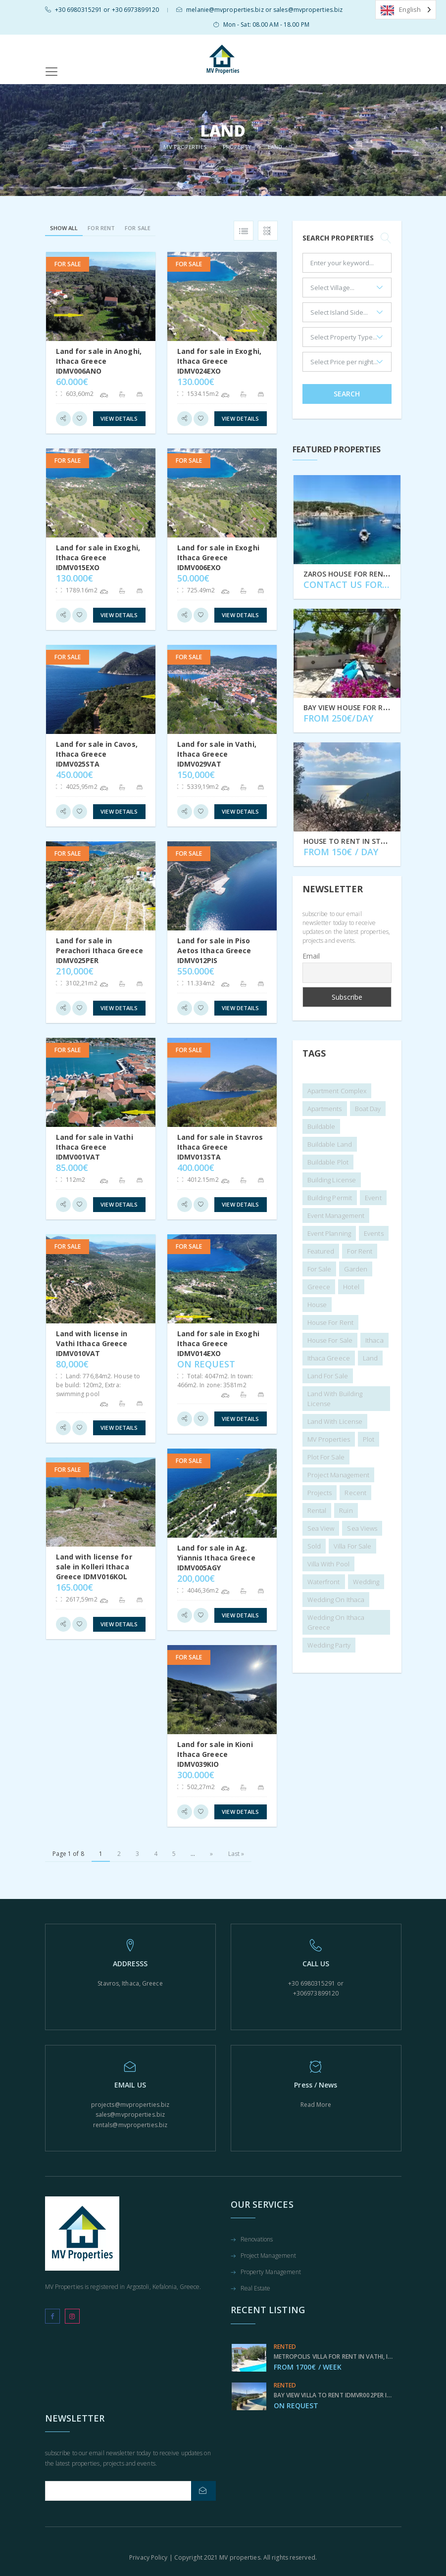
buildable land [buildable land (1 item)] (329, 1144)
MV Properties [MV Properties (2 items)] (328, 1439)
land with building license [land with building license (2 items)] (335, 1398)
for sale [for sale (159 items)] (319, 1268)
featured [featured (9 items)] (321, 1251)
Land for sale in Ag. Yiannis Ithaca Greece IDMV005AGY (216, 1557)
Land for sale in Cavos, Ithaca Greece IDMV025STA (97, 754)
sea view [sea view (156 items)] (321, 1528)
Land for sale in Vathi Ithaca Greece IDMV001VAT (94, 1147)
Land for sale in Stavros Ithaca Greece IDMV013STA (220, 1147)
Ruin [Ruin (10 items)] (345, 1510)
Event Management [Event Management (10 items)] (336, 1215)
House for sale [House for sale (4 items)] (329, 1340)
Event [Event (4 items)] (373, 1197)
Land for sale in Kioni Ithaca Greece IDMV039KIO (215, 1754)
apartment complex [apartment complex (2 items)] (337, 1090)
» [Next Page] (211, 1853)
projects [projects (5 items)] (319, 1492)
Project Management (269, 2256)
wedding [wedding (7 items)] (366, 1581)
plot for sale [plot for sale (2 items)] (326, 1457)
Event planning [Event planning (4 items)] (329, 1233)
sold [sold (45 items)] (314, 1546)
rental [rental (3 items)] (317, 1510)
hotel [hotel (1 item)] (351, 1286)
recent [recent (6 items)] (355, 1492)
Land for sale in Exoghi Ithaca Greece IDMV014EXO (218, 1343)
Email (311, 956)
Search (347, 393)
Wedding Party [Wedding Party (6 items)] (328, 1645)
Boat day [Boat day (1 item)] (368, 1108)
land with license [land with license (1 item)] (335, 1421)
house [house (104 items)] (317, 1304)
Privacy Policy (148, 2557)
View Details (119, 418)
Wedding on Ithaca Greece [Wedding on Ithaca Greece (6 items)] (336, 1622)
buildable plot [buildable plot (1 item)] (327, 1162)
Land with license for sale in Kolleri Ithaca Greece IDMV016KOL (94, 1566)
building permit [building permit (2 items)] (329, 1197)
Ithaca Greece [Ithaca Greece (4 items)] (328, 1358)
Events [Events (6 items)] (374, 1233)
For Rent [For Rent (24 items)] (359, 1251)
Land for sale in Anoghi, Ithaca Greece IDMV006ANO (99, 361)
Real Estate (256, 2288)
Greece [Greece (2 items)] (319, 1286)
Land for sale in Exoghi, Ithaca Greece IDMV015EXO (98, 557)
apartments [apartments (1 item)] (324, 1108)
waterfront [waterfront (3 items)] (323, 1581)
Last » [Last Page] (236, 1853)
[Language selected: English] (405, 9)
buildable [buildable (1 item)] (321, 1126)
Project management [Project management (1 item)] (338, 1474)
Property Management (271, 2272)
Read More (316, 2104)
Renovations (257, 2239)
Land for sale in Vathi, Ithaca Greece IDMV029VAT (216, 754)
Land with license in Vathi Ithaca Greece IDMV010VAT (92, 1343)
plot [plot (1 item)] (368, 1439)
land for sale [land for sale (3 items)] (327, 1375)
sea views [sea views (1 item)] (362, 1528)
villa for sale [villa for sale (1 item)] (352, 1546)
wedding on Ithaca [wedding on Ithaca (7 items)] (336, 1599)
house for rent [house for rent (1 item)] (330, 1322)
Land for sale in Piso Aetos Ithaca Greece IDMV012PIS (214, 950)
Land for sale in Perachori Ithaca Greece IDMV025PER (99, 950)
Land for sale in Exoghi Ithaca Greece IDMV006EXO (218, 557)
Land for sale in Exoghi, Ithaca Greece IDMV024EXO (219, 361)
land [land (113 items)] (370, 1358)
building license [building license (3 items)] (331, 1179)
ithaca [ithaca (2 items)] (374, 1340)
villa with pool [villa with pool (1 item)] (328, 1563)
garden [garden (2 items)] (355, 1268)
